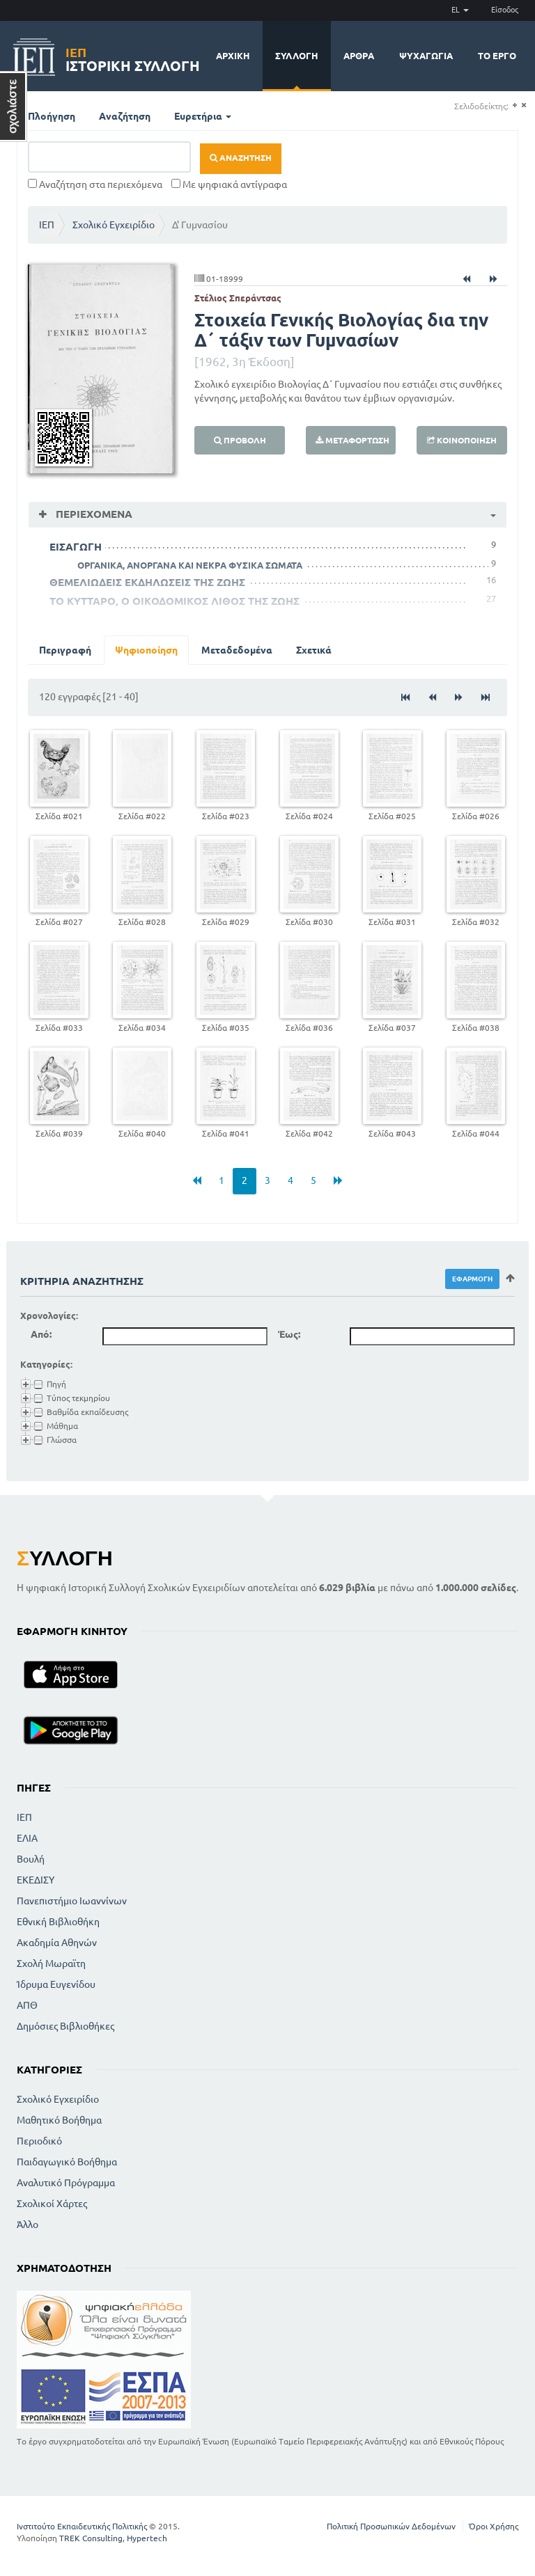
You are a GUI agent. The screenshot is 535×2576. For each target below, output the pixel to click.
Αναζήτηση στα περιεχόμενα (95, 184)
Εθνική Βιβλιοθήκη (58, 1921)
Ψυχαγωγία (426, 56)
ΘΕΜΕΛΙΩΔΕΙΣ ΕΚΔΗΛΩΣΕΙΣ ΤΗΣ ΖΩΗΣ (147, 582)
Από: (41, 1334)
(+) (514, 105)
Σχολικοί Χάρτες (52, 2203)
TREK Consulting (91, 2538)
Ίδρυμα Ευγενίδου (56, 1984)
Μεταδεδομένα (236, 650)
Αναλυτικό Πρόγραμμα (66, 2182)
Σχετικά (314, 650)
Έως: (289, 1334)
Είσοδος (504, 10)
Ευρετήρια (202, 116)
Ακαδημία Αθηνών (57, 1942)
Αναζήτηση (124, 116)
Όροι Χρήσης (493, 2526)
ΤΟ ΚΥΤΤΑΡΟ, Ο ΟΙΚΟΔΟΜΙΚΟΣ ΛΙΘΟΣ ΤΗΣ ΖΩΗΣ (174, 601)
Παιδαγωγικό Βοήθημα (67, 2161)
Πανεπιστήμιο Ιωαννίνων (72, 1900)
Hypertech (147, 2538)
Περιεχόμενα (92, 514)
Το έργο (497, 56)
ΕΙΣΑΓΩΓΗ (75, 547)
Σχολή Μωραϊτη (51, 1963)
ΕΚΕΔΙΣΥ (35, 1880)
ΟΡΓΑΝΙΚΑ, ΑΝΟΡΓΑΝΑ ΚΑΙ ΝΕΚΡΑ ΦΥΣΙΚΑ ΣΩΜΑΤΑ (189, 565)
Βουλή (31, 1859)
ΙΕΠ (46, 224)
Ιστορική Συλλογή (132, 57)
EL (460, 10)
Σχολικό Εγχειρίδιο (113, 224)
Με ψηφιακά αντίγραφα (229, 184)
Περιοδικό (39, 2141)
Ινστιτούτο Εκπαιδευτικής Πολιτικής (82, 2526)
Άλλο (27, 2224)
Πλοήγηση (51, 116)
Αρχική (233, 56)
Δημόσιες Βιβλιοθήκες (65, 2026)
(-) (523, 105)
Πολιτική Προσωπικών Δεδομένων (391, 2526)
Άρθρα (358, 56)
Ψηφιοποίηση (146, 650)
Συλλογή (296, 56)
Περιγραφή (65, 650)
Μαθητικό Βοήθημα (59, 2120)
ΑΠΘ (27, 2005)
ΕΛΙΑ (27, 1838)
